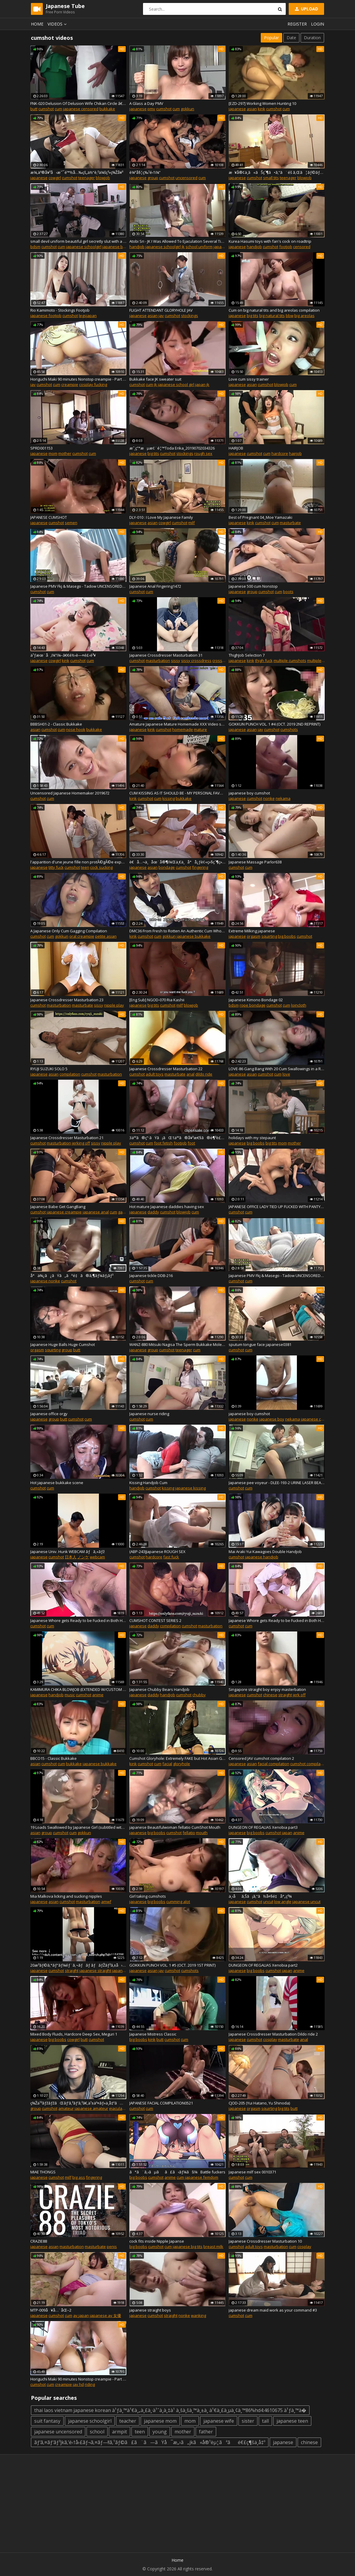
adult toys (155, 1074)
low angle (282, 1901)
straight (285, 1694)
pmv (151, 108)
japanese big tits (187, 2246)
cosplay (270, 2039)
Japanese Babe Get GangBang (57, 1206)
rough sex (203, 453)
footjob (285, 246)
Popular (271, 37)
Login (317, 24)
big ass (78, 2177)
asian (252, 108)
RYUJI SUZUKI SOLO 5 (48, 1068)
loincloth (298, 1005)
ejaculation (119, 2108)
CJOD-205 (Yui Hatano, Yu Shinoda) (259, 2103)
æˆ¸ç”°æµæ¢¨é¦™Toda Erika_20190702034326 (172, 448)
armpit (119, 2431)
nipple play (114, 1005)
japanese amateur (91, 2108)
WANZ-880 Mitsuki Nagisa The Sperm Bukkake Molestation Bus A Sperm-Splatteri (177, 1344)
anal (190, 1074)
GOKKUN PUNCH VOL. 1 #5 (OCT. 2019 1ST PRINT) (172, 1965)
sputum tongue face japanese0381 (260, 1344)
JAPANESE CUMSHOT (48, 517)
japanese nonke (45, 1281)
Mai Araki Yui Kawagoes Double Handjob (265, 1551)
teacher (127, 2421)
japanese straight (95, 1970)
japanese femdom (201, 2177)
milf (191, 522)
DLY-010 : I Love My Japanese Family (161, 517)
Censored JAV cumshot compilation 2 (261, 1758)
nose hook (75, 729)
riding (90, 2384)
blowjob (103, 177)
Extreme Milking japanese (252, 931)
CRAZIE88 (38, 2241)
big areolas (304, 315)
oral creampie (81, 936)
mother (64, 453)
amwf (106, 1901)
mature (200, 729)
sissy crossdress (196, 660)
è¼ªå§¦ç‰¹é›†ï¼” (145, 172)
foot (191, 1143)
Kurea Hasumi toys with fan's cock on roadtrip (270, 241)
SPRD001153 (41, 448)
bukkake (107, 108)
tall (265, 2421)
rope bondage (253, 1005)
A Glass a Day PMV (146, 103)
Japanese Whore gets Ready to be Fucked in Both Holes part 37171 (78, 1620)
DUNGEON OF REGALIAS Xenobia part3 (263, 1827)
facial (167, 1763)
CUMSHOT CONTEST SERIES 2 (155, 1620)
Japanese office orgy (48, 1413)
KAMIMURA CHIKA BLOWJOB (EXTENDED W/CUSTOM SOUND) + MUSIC (78, 1689)
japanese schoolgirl (83, 246)
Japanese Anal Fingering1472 (155, 586)
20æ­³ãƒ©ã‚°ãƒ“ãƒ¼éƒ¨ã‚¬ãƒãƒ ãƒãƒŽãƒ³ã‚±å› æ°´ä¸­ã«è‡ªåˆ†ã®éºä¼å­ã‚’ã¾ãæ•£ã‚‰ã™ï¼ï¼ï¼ (78, 1965)
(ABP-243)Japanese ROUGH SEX (157, 1551)
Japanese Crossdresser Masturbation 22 (165, 1068)
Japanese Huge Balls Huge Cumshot (62, 1344)
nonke (269, 798)
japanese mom (160, 2421)
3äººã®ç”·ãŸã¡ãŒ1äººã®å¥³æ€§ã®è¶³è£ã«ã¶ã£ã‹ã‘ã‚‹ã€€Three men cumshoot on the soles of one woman (177, 1137)
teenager (86, 177)
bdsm (35, 246)
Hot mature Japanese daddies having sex (166, 1206)
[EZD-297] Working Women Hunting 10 (262, 103)
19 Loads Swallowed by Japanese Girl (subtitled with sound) (78, 1827)
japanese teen (292, 2421)
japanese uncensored (58, 2431)
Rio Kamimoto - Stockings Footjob (59, 310)
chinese (270, 1694)
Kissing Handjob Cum (148, 1482)
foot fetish (163, 1143)
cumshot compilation (308, 1763)
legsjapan (88, 315)
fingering (200, 867)
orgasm (253, 936)
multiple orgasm (321, 660)
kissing (168, 798)
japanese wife (218, 2421)
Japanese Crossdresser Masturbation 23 (66, 999)
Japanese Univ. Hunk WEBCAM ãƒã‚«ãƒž (67, 1551)
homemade (182, 729)
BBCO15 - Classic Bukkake (53, 1758)
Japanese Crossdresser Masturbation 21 (66, 1137)
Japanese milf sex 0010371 (252, 2172)
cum (58, 108)
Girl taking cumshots (147, 1896)
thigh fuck (264, 660)
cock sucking (101, 867)
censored (301, 246)
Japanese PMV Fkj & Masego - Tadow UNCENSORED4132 (277, 1275)
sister (248, 2421)
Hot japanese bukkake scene (56, 1482)
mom (52, 453)
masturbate (290, 522)
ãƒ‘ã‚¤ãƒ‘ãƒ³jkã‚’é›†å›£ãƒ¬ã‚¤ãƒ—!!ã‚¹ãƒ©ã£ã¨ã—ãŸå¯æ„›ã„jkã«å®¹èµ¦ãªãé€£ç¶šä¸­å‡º (149, 2442)
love (286, 1074)
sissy (175, 660)
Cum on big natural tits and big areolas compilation (274, 310)
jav (161, 315)
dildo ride (203, 1074)
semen (71, 522)
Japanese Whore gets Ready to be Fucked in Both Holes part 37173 (277, 1620)
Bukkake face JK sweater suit (155, 379)
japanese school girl (176, 384)
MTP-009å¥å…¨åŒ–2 (50, 2310)
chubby (199, 1694)
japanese (138, 108)
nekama (283, 798)
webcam (97, 1557)
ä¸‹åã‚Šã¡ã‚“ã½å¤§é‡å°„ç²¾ (260, 1896)
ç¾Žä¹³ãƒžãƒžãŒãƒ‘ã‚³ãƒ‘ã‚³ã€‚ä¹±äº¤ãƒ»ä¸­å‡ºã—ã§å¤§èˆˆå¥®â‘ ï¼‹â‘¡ (78, 2103)
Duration (312, 37)
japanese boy (271, 1419)
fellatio (189, 1832)
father (206, 2431)
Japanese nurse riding (149, 1413)
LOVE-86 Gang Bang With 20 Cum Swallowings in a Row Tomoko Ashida (277, 1068)
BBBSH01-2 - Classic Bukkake (56, 724)
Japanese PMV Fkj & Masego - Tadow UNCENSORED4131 (78, 586)
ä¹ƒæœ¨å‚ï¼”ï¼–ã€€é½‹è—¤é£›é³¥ (63, 655)
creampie (69, 384)
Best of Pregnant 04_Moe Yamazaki (260, 517)
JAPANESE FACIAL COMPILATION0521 (161, 2103)
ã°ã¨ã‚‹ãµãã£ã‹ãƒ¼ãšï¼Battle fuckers (177, 2172)
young (160, 2431)
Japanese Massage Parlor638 (255, 862)
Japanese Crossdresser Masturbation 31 (165, 655)
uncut (268, 1901)
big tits (252, 315)
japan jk (202, 384)
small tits (271, 177)
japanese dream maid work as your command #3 (273, 2310)
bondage (166, 867)
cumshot (46, 108)
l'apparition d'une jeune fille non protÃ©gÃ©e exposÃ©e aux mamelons (78, 862)
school (97, 2431)
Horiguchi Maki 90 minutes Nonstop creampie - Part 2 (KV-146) (78, 2379)
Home (37, 24)
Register (297, 24)
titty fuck (56, 867)
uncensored (186, 177)
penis (112, 2246)
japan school (225, 246)
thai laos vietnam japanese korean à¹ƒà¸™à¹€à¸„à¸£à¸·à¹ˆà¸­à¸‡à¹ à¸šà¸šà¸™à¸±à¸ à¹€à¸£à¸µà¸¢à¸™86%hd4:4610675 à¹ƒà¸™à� (170, 2410)
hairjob (295, 453)
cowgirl (54, 177)
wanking (198, 2315)
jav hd (78, 2384)
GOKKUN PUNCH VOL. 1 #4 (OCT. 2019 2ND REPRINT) (274, 724)
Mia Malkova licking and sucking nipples (66, 1896)
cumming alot (178, 1901)
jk (183, 246)
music (70, 1694)
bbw (289, 315)
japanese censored (80, 108)
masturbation (158, 660)
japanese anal (96, 1212)
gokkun (187, 108)
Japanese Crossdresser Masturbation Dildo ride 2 (273, 2034)
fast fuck (171, 1557)
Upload (306, 9)
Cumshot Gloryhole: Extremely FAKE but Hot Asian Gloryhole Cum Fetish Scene (177, 1758)
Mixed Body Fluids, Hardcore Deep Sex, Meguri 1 (73, 2034)
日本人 (70, 1557)
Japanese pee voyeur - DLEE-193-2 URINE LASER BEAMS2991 (277, 1482)
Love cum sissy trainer (249, 379)
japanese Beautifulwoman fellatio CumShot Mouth (174, 1827)
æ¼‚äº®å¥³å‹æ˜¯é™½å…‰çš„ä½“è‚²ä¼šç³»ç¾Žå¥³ (76, 172)
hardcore (279, 453)
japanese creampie (64, 1212)
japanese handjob (261, 1557)
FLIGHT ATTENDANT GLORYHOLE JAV (161, 310)
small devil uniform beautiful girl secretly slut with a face (78, 241)
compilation (69, 1074)
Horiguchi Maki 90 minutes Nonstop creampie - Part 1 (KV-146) (78, 379)
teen (85, 867)
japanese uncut (306, 1901)
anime (97, 1694)
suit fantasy (47, 2421)
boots (288, 591)
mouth (202, 1832)
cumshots (289, 729)
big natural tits (272, 315)
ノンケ (83, 1557)
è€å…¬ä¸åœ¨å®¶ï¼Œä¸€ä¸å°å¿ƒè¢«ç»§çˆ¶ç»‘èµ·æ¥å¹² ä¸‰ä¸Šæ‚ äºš (177, 862)
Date (291, 37)
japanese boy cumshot (249, 793)
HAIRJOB (236, 448)
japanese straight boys (150, 2310)
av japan (81, 2315)
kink (261, 108)
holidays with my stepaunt (252, 1137)
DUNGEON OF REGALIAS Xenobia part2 (263, 1965)
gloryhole (181, 1763)
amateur (66, 2108)
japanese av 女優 (105, 2315)
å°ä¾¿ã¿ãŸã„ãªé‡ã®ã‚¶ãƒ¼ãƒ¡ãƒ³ (71, 1275)
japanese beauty (117, 246)
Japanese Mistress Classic (152, 2034)
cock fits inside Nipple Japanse (156, 2241)
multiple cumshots (290, 660)
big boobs (287, 936)
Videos (58, 24)
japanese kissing (190, 1488)
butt (33, 108)
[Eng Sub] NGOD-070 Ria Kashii (156, 999)
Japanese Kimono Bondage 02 (256, 999)
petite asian (106, 936)
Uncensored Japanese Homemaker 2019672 (69, 793)
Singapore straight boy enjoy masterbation (267, 1689)
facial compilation (273, 1763)
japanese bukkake (194, 936)
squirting (269, 936)
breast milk (213, 2246)
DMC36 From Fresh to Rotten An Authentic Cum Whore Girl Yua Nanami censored (177, 931)
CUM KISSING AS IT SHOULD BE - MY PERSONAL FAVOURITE (177, 793)
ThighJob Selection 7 (247, 655)
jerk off (299, 1694)
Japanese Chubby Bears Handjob (159, 1689)
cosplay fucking (93, 384)
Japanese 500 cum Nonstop (253, 586)
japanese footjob (46, 315)
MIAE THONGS (43, 2172)
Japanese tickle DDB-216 (151, 1275)
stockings (189, 315)
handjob (136, 246)
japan (287, 1832)
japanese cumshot (317, 1419)
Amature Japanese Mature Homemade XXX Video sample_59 (177, 724)
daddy (153, 1212)
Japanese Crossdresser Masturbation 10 (265, 2241)
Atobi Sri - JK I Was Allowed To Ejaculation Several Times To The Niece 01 (177, 241)
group (152, 177)
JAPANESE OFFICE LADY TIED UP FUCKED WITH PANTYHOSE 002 (277, 1206)
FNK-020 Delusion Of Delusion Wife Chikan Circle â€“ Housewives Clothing (78, 103)
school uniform (199, 246)
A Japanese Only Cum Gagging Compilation (68, 931)
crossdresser (224, 660)
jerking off (81, 1143)
